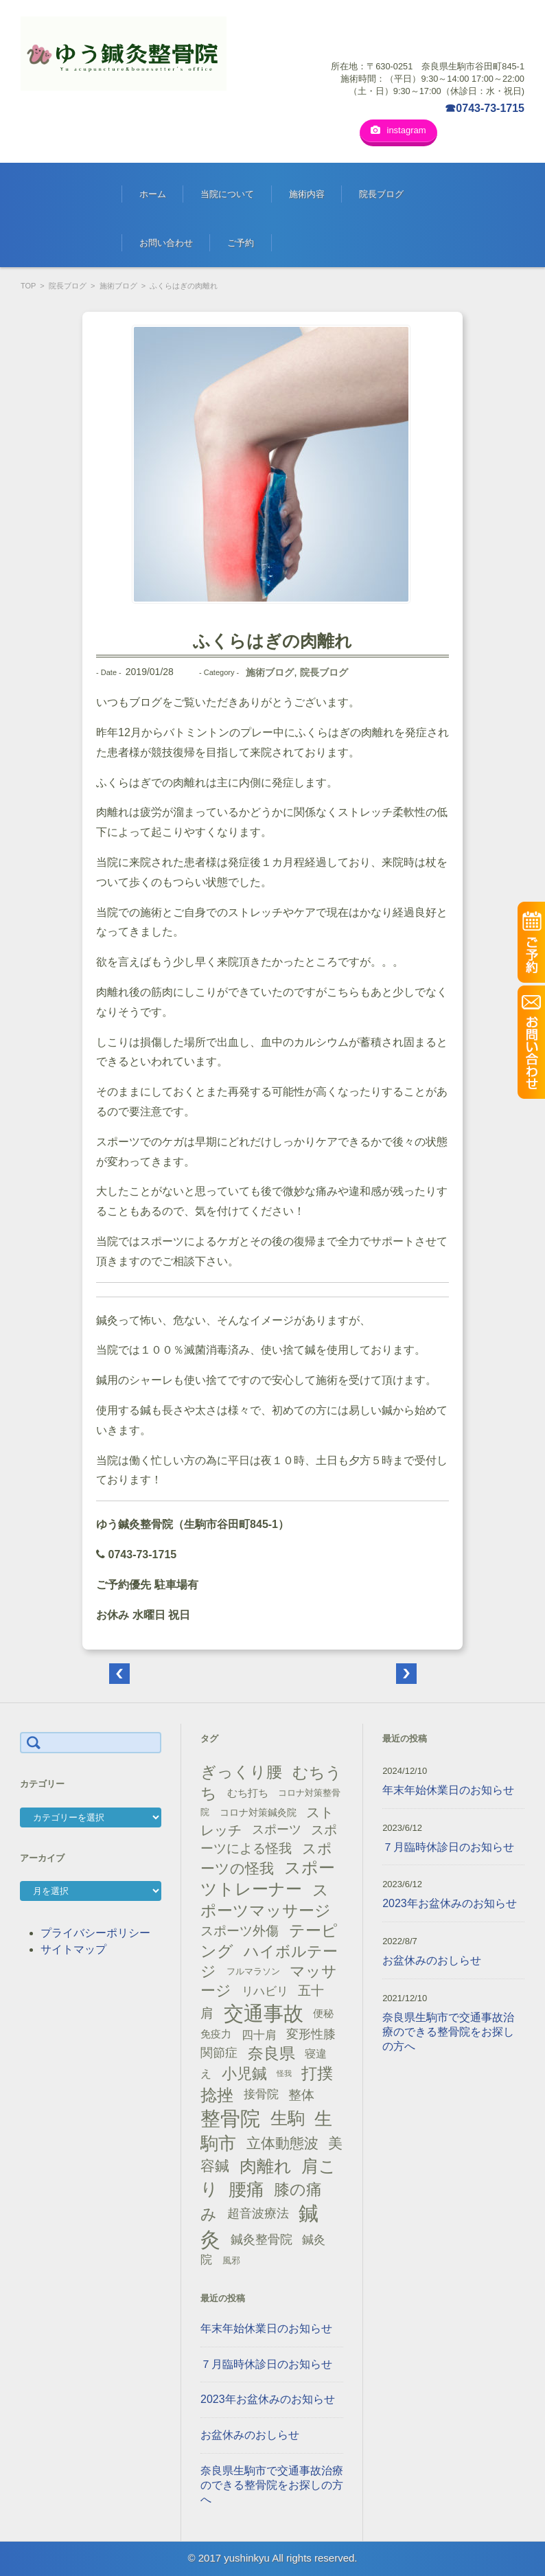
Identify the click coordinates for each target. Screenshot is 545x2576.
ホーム (152, 193)
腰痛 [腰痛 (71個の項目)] (246, 2188)
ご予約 (240, 242)
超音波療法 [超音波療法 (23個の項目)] (258, 2213)
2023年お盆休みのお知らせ (267, 2398)
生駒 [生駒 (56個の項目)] (287, 2117)
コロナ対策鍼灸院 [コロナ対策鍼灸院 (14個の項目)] (258, 1811)
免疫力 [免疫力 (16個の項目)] (215, 2033)
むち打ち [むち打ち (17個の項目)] (247, 1792)
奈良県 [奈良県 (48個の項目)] (271, 2053)
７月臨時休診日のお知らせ (266, 2363)
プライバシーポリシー (95, 1932)
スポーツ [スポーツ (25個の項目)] (276, 1829)
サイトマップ (73, 1948)
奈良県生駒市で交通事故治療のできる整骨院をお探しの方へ (271, 2484)
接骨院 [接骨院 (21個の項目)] (261, 2093)
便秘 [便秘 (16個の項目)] (323, 2012)
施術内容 (307, 193)
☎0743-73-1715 (484, 108)
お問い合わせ (166, 242)
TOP (28, 285)
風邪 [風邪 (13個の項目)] (231, 2260)
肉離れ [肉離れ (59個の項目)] (266, 2165)
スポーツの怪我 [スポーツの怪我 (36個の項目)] (266, 1858)
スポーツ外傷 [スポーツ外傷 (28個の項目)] (239, 1930)
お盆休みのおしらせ (249, 2434)
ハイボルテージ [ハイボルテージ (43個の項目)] (268, 1960)
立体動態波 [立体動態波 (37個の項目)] (282, 2142)
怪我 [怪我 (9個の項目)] (284, 2072)
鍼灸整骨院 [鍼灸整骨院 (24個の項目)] (261, 2239)
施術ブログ (118, 285)
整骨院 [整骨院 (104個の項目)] (230, 2117)
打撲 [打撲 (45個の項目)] (317, 2073)
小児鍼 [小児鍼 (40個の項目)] (244, 2073)
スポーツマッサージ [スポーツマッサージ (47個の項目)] (265, 1899)
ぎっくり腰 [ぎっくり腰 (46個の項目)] (241, 1771)
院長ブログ (381, 193)
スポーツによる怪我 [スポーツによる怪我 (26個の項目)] (268, 1838)
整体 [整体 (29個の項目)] (301, 2093)
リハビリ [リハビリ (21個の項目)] (265, 1990)
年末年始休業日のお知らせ (266, 2328)
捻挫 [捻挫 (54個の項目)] (216, 2094)
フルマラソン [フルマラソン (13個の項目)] (253, 1970)
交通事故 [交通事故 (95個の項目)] (263, 2013)
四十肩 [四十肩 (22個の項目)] (259, 2034)
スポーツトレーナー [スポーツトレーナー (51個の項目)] (267, 1877)
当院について (227, 193)
